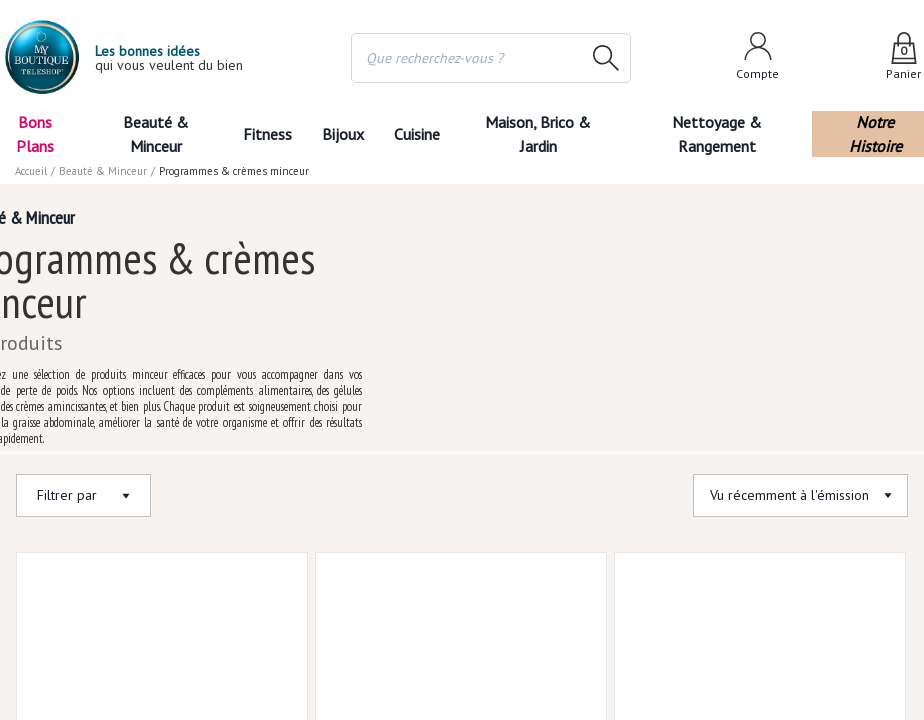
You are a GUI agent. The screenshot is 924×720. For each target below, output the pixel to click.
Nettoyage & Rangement (722, 134)
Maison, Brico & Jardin (544, 134)
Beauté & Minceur (155, 134)
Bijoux (343, 134)
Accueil (32, 171)
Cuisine (419, 134)
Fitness (266, 134)
